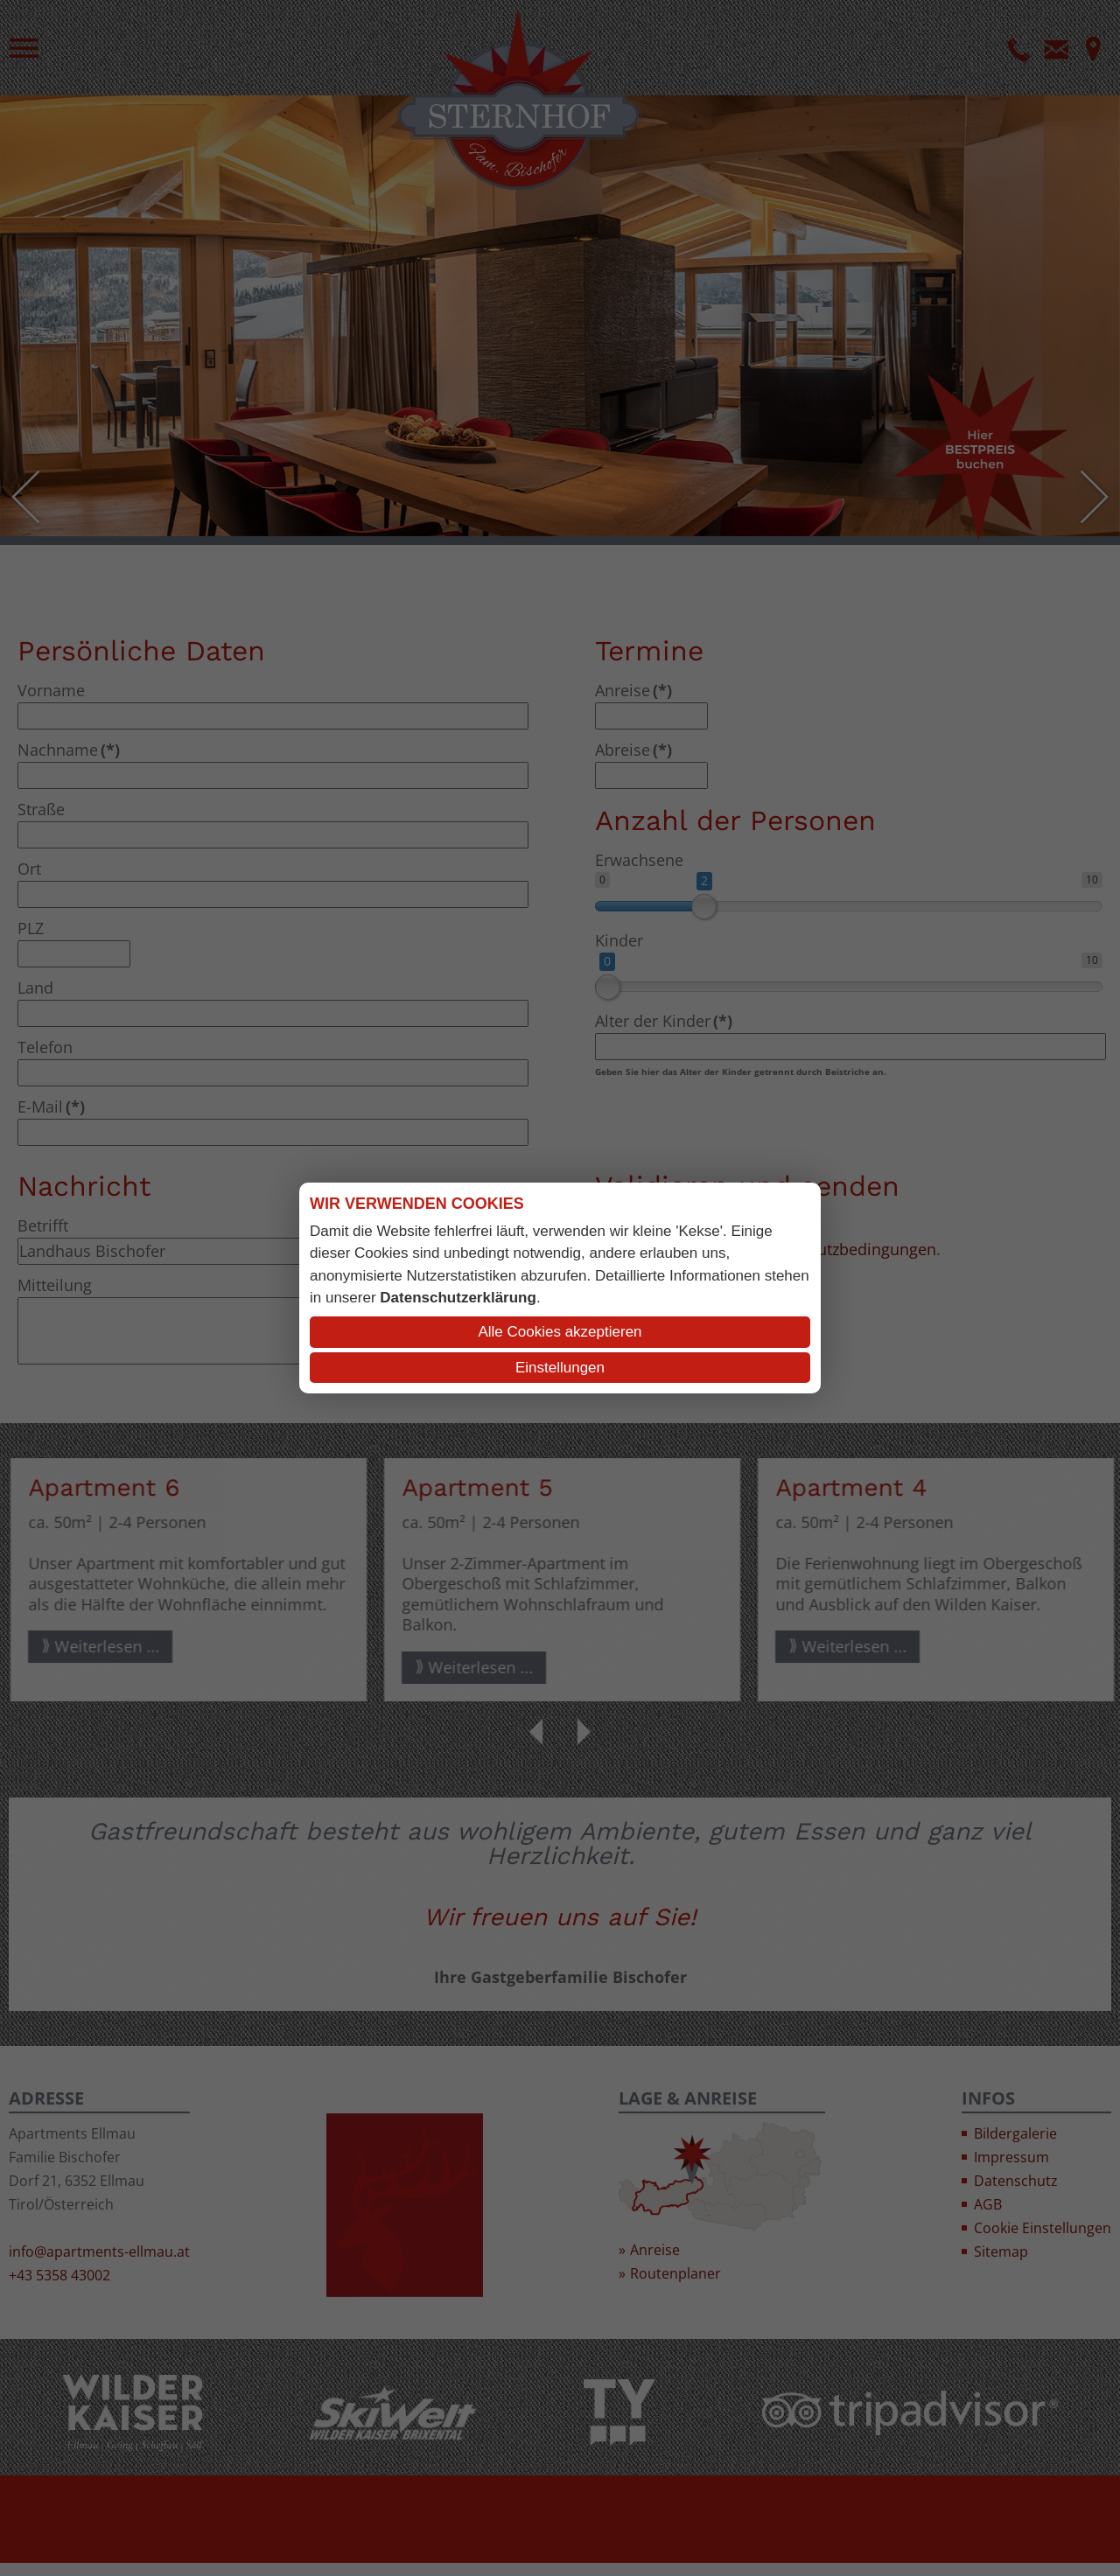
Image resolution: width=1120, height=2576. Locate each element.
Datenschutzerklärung (458, 1297)
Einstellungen (560, 1367)
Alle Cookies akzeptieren (559, 1331)
